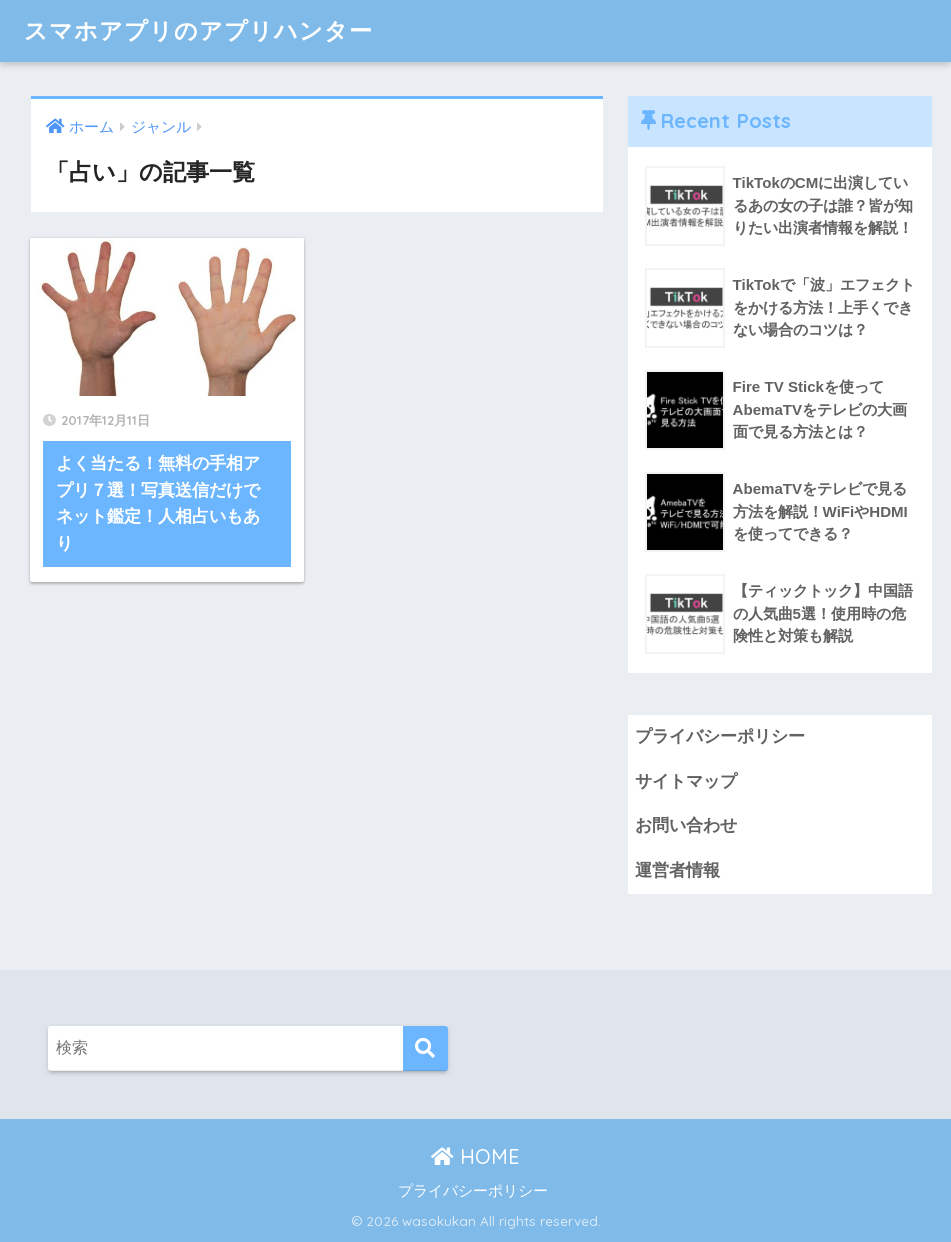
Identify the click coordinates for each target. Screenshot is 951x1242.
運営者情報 (677, 870)
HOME (475, 1156)
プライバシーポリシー (720, 736)
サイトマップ (686, 781)
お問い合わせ (686, 825)
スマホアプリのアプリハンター (198, 30)
